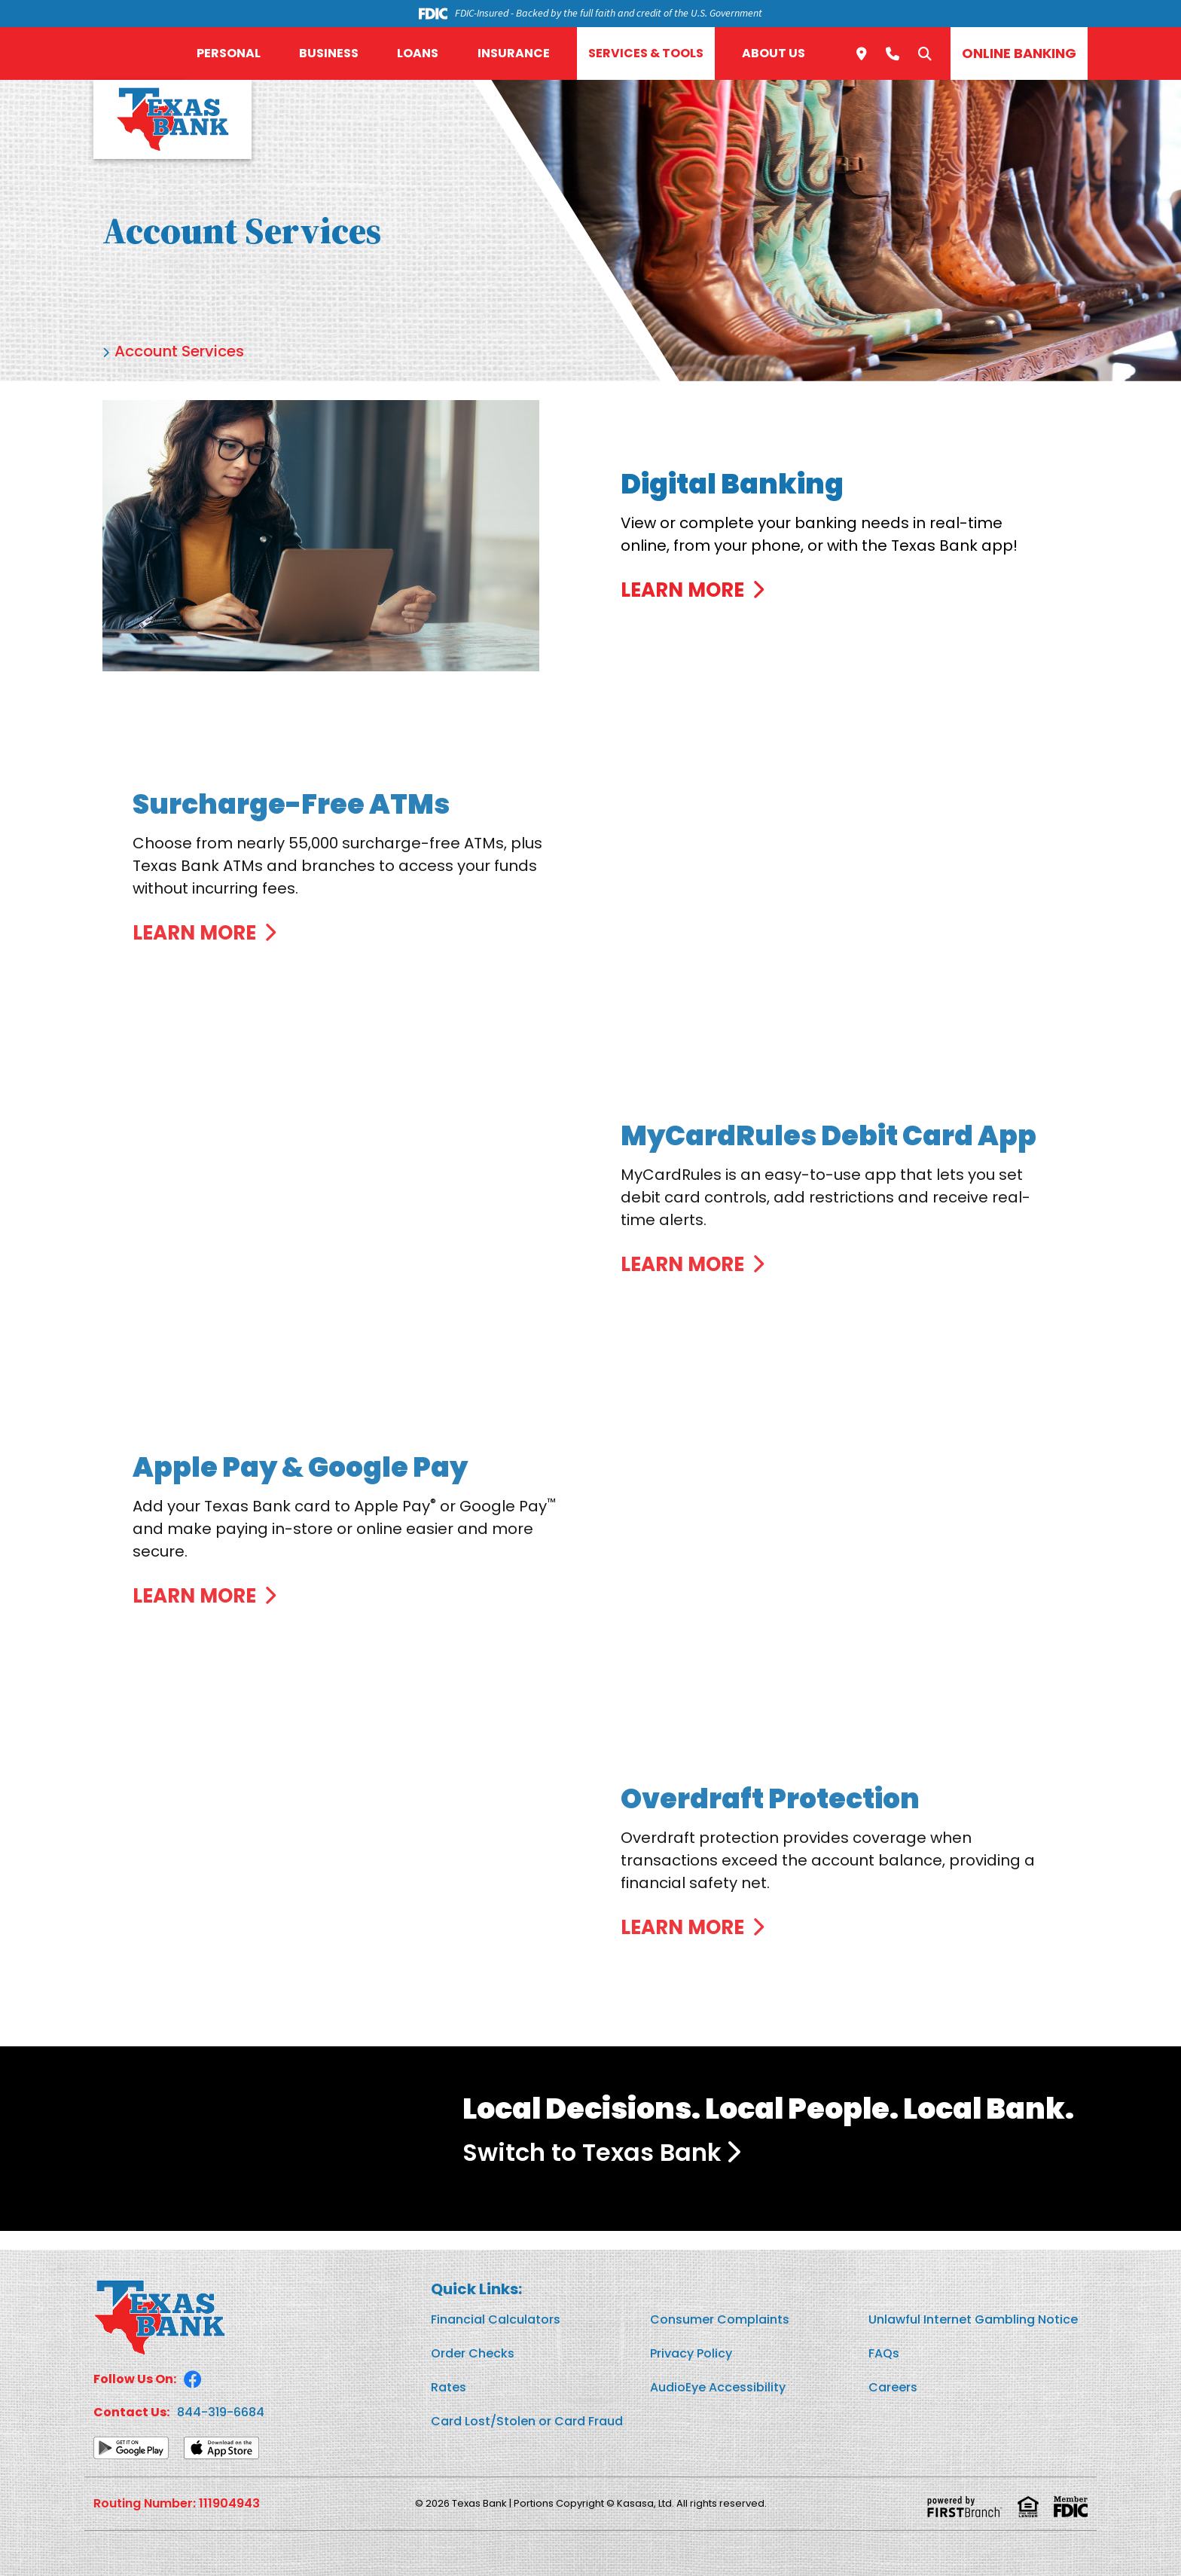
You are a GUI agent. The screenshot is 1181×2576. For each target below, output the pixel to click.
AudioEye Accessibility (718, 2387)
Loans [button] (417, 53)
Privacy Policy (691, 2353)
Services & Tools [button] (645, 53)
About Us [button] (773, 53)
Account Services (179, 351)
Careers (892, 2387)
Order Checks (472, 2353)
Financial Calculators (495, 2319)
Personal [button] (229, 53)
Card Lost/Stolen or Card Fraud (527, 2421)
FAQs (883, 2353)
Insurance (514, 53)
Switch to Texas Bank (592, 2152)
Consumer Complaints (719, 2319)
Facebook (193, 2379)
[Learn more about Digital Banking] (703, 579)
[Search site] (925, 53)
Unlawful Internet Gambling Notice (973, 2319)
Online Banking (1019, 53)
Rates (448, 2387)
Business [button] (329, 53)
